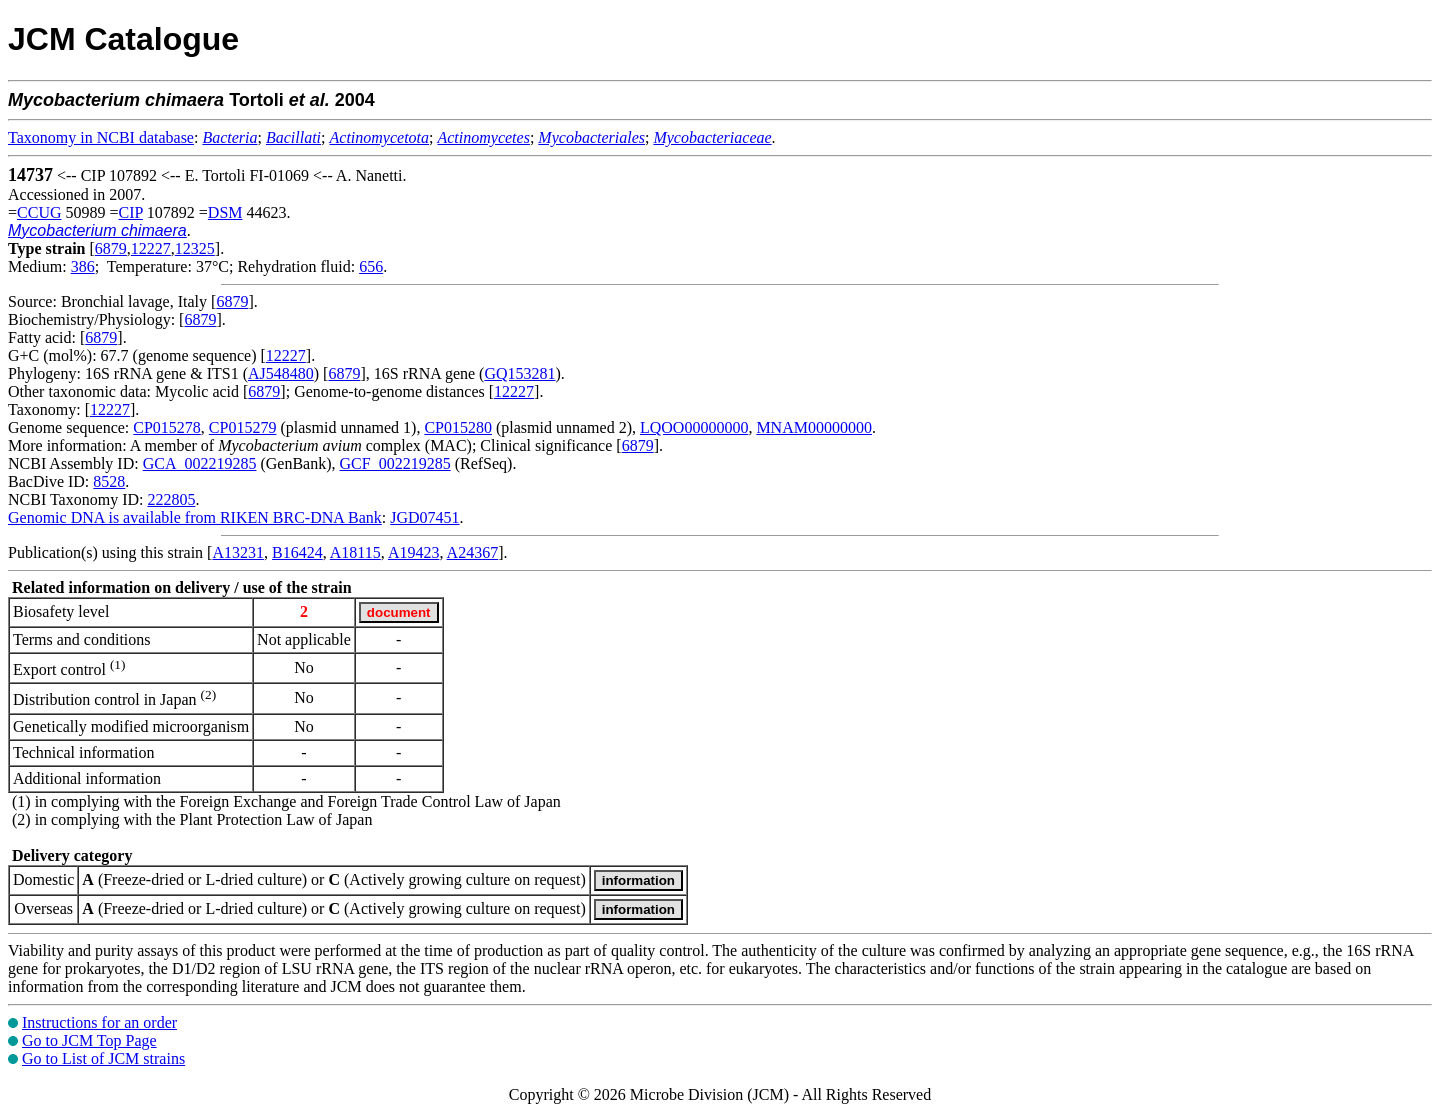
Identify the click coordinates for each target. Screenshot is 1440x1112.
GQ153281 (519, 373)
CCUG (39, 212)
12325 (195, 248)
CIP (131, 212)
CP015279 (243, 427)
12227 (151, 248)
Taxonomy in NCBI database (101, 137)
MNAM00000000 (814, 427)
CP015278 (167, 427)
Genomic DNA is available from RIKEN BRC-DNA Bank (195, 517)
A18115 (355, 552)
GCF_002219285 (395, 463)
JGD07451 (424, 517)
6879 (111, 248)
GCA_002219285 (200, 463)
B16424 (297, 552)
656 (371, 266)
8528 (109, 481)
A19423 (414, 552)
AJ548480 (281, 373)
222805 (171, 499)
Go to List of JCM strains (103, 1058)
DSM (225, 212)
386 (83, 266)
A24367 (473, 552)
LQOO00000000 (694, 427)
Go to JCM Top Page (89, 1040)
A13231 (238, 552)
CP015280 (458, 427)
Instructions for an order (99, 1022)
